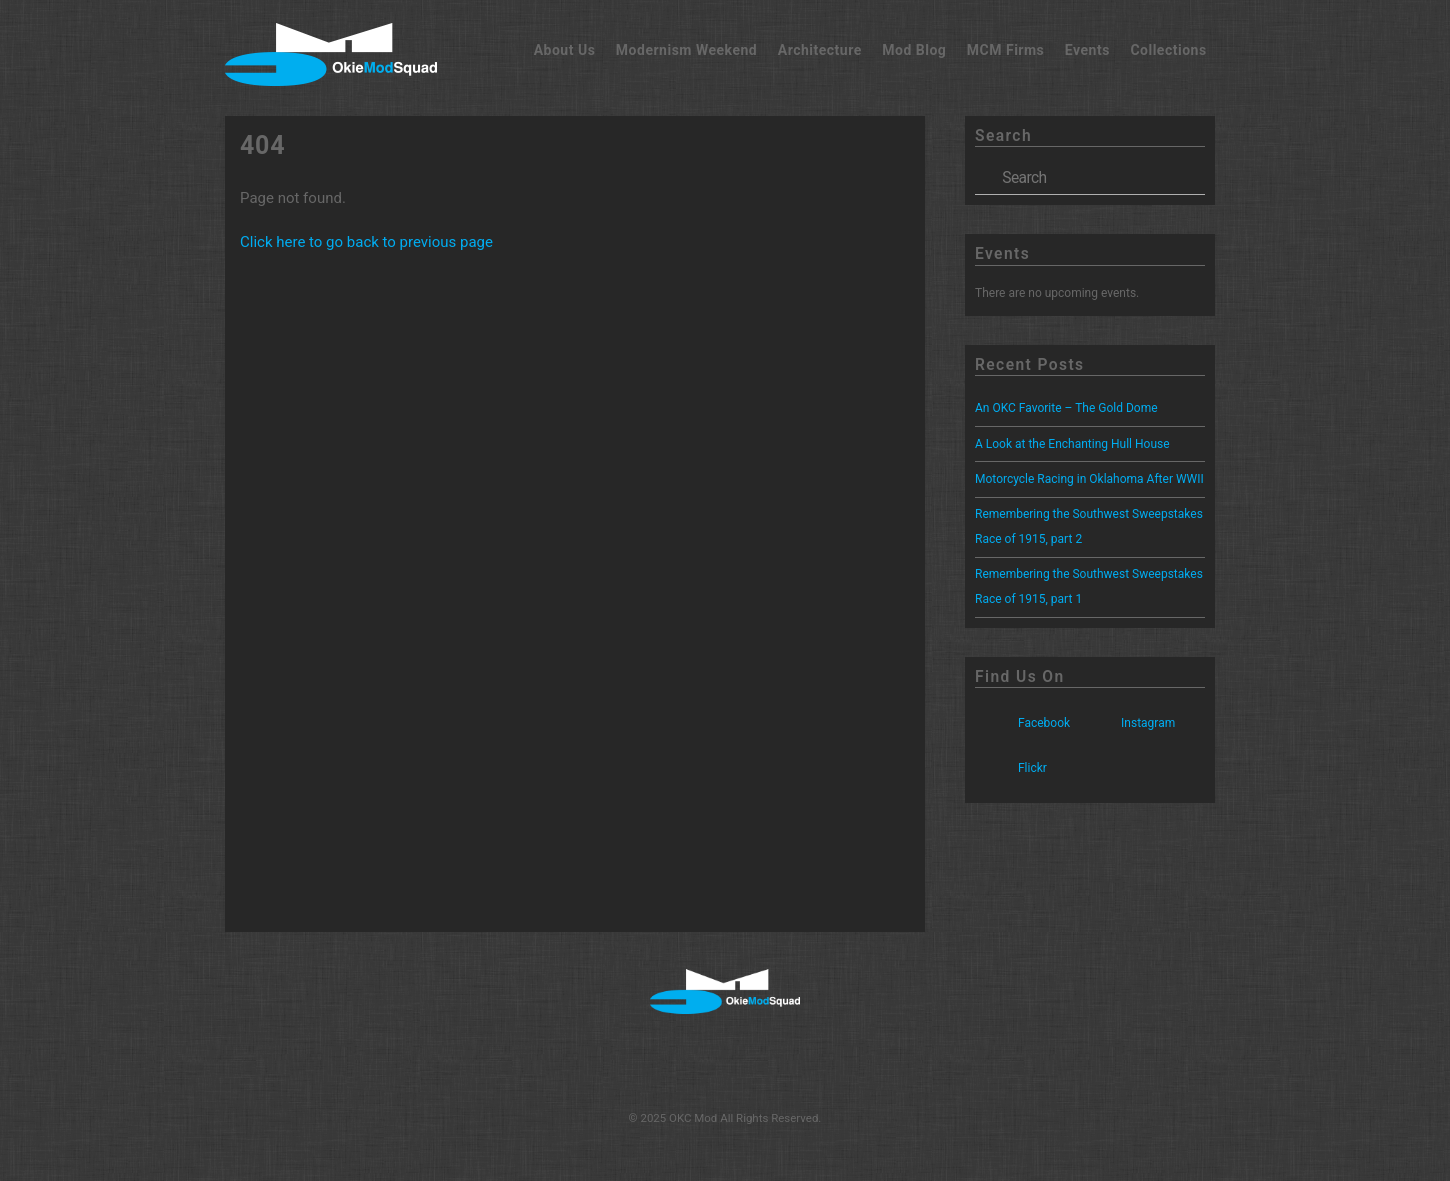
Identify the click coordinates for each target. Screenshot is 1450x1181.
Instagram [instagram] (1126, 723)
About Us (565, 50)
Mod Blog (914, 50)
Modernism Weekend (686, 50)
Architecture (820, 50)
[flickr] (786, 1061)
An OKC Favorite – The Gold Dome (1066, 408)
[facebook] (657, 1061)
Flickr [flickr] (1011, 768)
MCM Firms (1006, 50)
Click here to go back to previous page (366, 242)
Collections (1168, 50)
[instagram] (722, 1061)
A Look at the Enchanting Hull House (1072, 444)
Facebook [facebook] (1022, 723)
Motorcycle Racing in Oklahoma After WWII (1089, 479)
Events (1087, 50)
